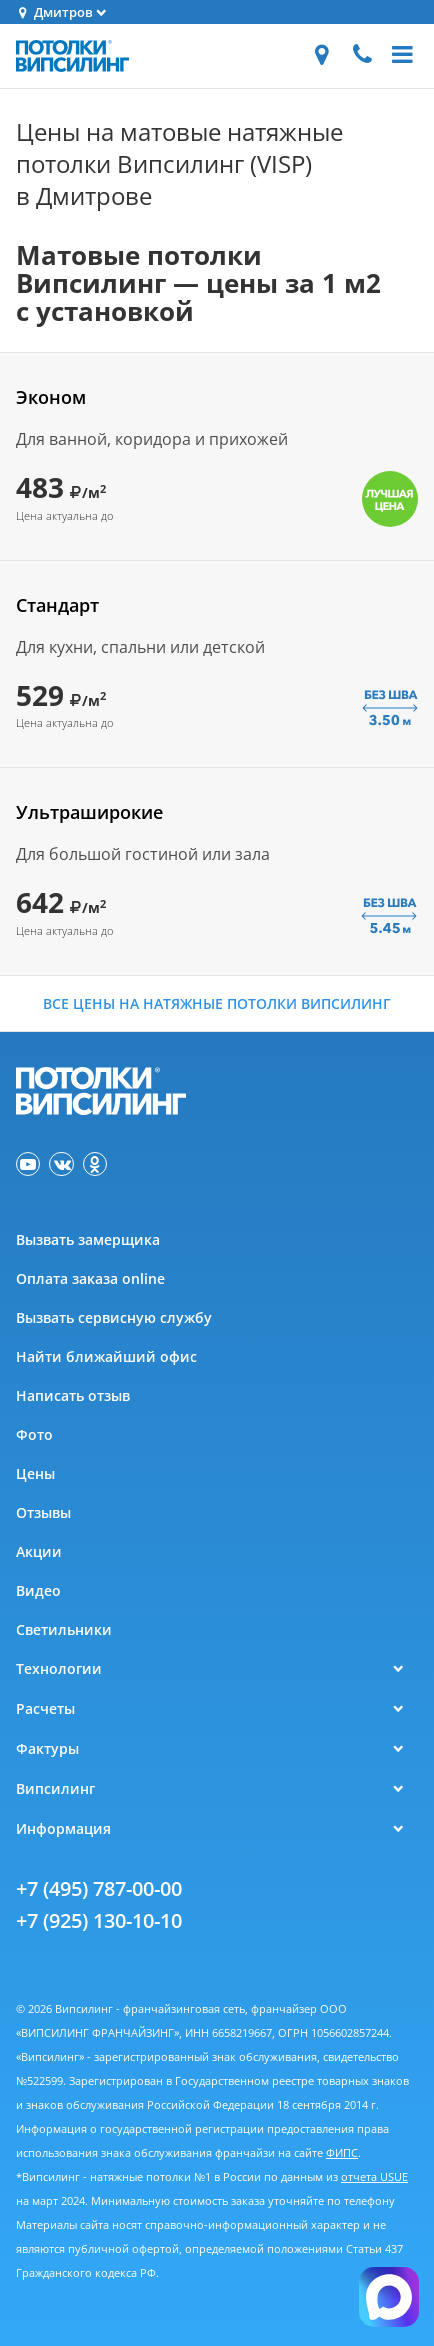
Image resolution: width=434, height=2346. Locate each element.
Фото (34, 1434)
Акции (39, 1551)
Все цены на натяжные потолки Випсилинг (217, 1003)
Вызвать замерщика (88, 1239)
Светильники (64, 1629)
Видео (38, 1590)
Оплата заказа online (90, 1278)
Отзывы (43, 1512)
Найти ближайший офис (106, 1356)
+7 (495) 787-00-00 (99, 1888)
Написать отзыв (73, 1395)
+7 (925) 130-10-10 (99, 1920)
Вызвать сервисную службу (114, 1317)
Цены (35, 1473)
